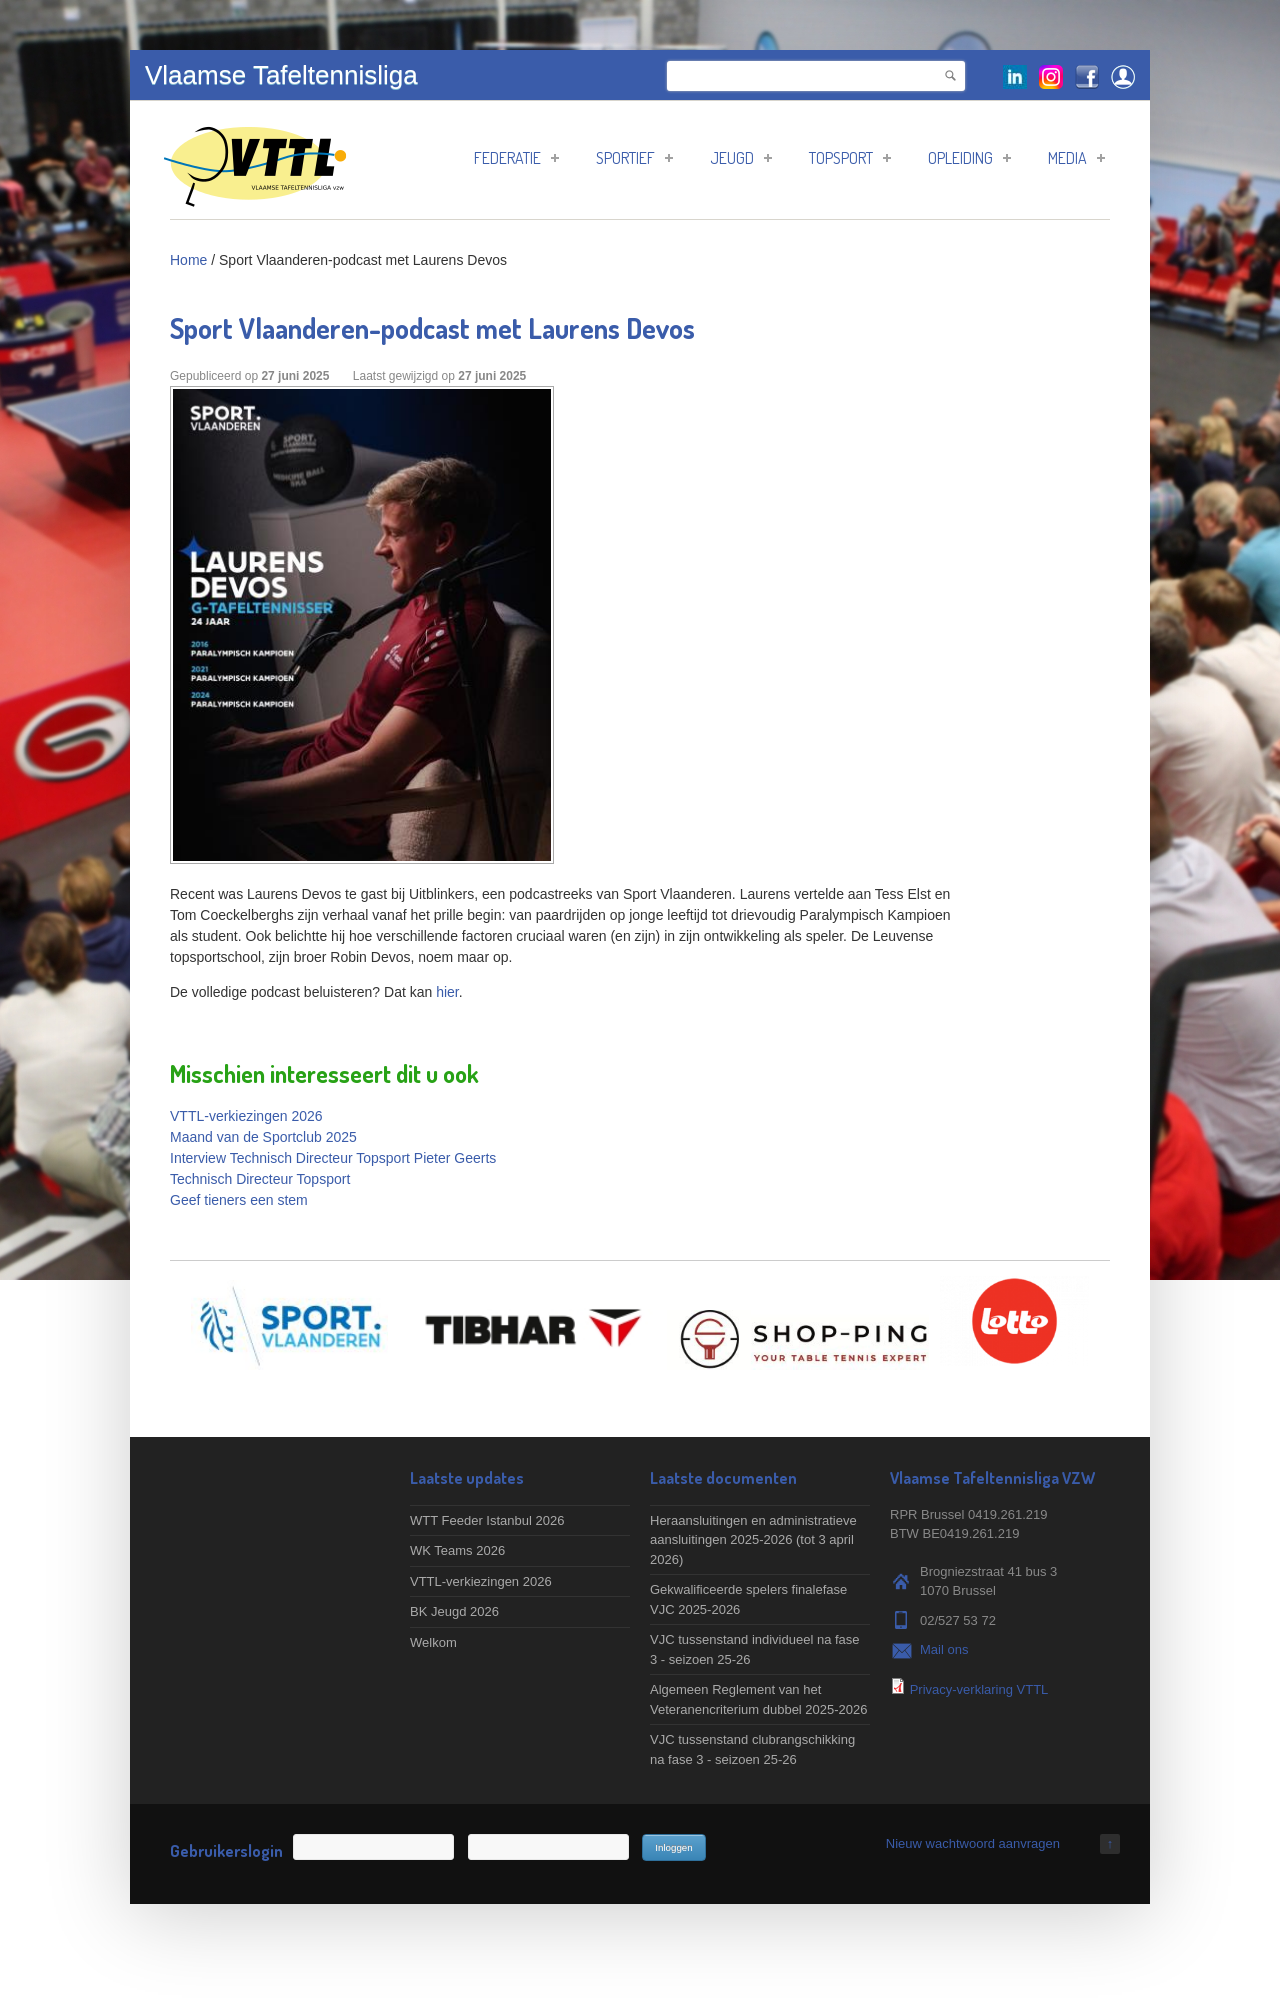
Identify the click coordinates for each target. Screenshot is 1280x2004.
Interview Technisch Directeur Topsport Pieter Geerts (333, 1158)
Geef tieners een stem (239, 1200)
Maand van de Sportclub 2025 (263, 1137)
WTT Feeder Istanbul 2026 (487, 1520)
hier (447, 992)
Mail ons (944, 1649)
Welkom (433, 1642)
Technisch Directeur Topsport (260, 1179)
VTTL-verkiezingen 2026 (246, 1116)
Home (188, 260)
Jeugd (741, 158)
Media (1076, 158)
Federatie (516, 158)
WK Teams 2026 (457, 1550)
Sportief (634, 158)
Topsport (850, 158)
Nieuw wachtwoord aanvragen (973, 1843)
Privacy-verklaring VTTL (979, 1689)
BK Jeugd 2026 (454, 1611)
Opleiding (969, 158)
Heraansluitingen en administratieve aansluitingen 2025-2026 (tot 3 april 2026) (753, 1540)
